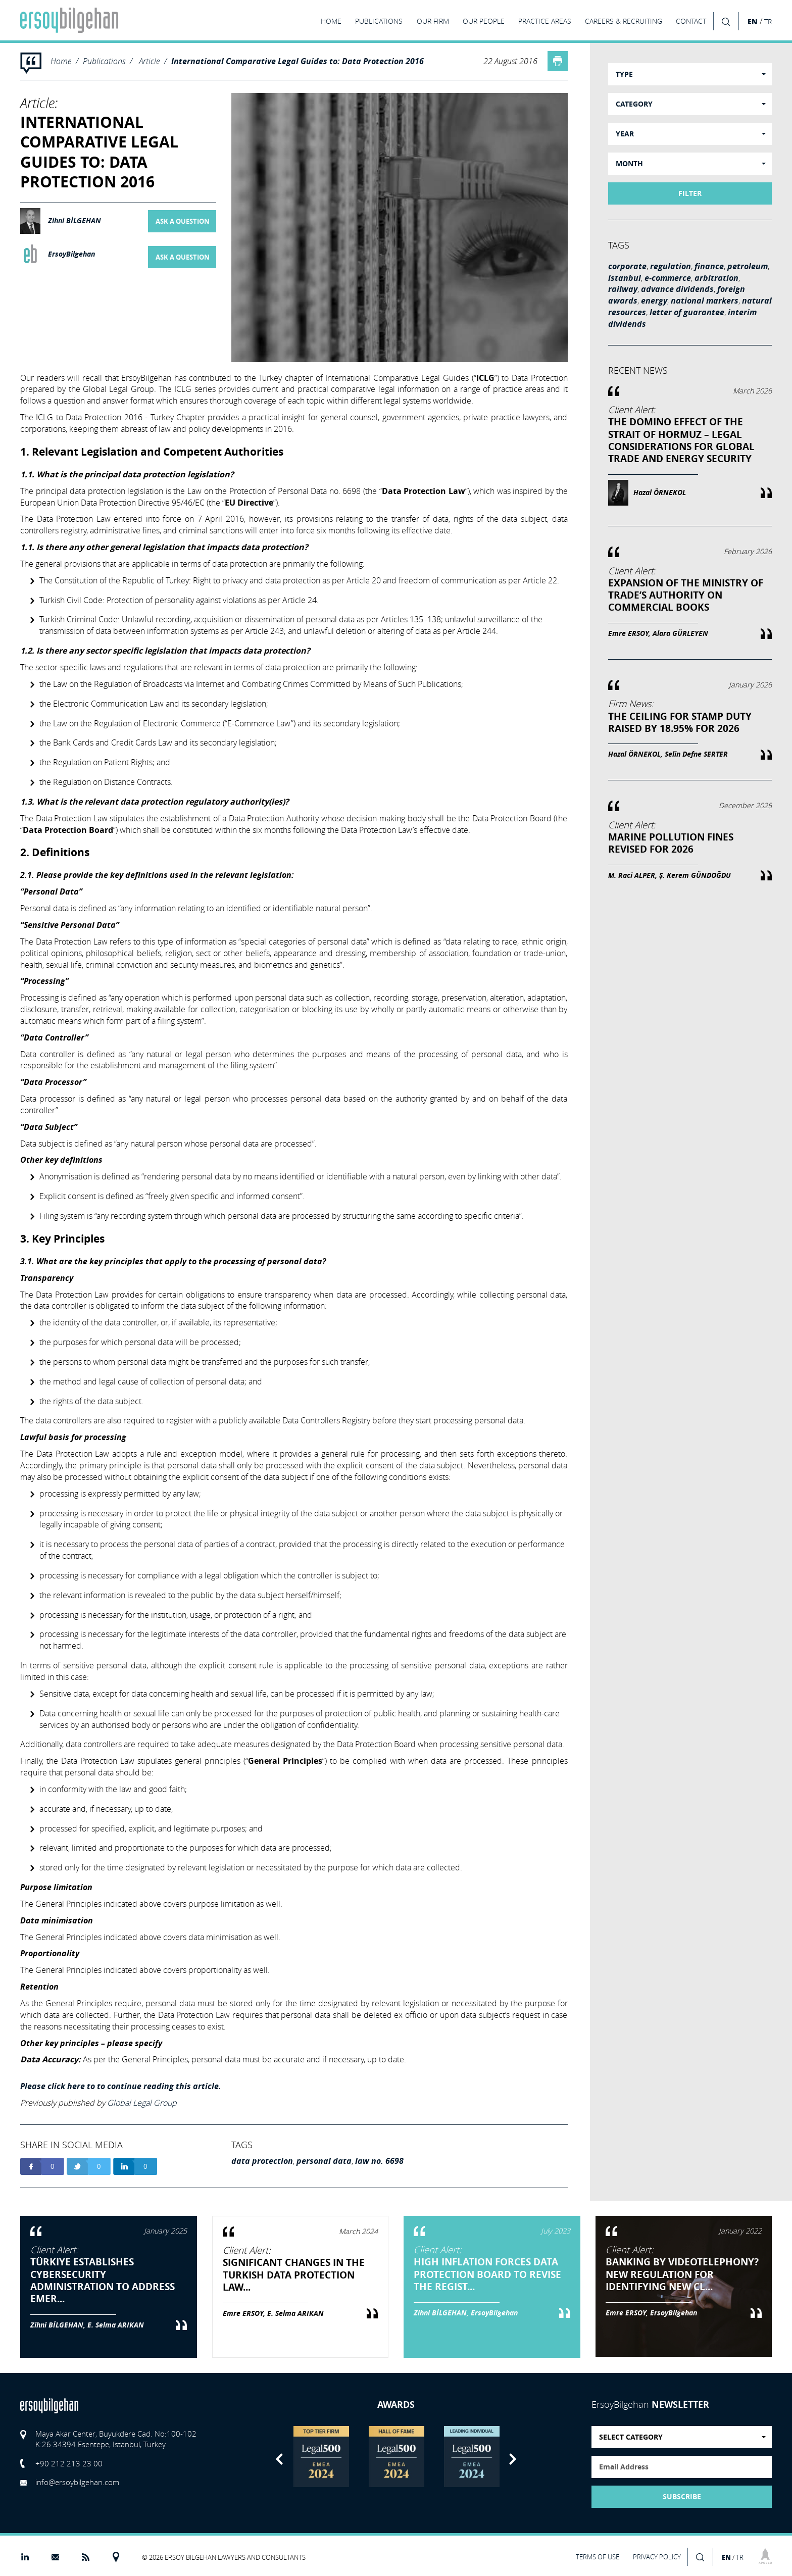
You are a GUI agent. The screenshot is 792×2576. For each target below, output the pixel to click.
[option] (321, 2456)
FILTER (690, 193)
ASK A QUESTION (183, 221)
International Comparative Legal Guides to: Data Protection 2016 (297, 61)
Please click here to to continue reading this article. (120, 2086)
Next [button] (512, 2459)
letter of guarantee (687, 312)
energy (654, 300)
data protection (262, 2160)
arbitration (716, 277)
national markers (704, 300)
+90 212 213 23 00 (69, 2463)
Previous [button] (279, 2459)
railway (622, 288)
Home (61, 61)
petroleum (747, 266)
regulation (670, 266)
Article (149, 61)
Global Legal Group (142, 2102)
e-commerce (668, 277)
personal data (324, 2160)
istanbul (624, 277)
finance (709, 266)
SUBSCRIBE (682, 2497)
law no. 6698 (379, 2160)
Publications (104, 61)
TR (768, 21)
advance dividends (677, 288)
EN (753, 21)
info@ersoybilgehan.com (77, 2482)
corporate (627, 266)
